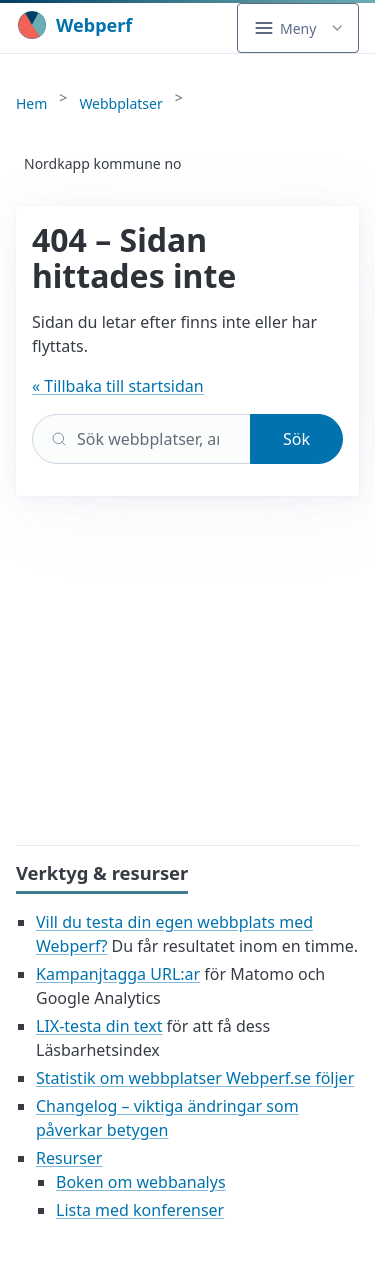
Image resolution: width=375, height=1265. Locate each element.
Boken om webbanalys (141, 1182)
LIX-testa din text (99, 1026)
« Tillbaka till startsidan (118, 386)
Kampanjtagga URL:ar (118, 974)
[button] (298, 28)
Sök (296, 439)
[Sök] (141, 439)
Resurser (69, 1158)
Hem (31, 103)
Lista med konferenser (140, 1210)
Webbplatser (120, 103)
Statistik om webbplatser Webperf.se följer (195, 1078)
